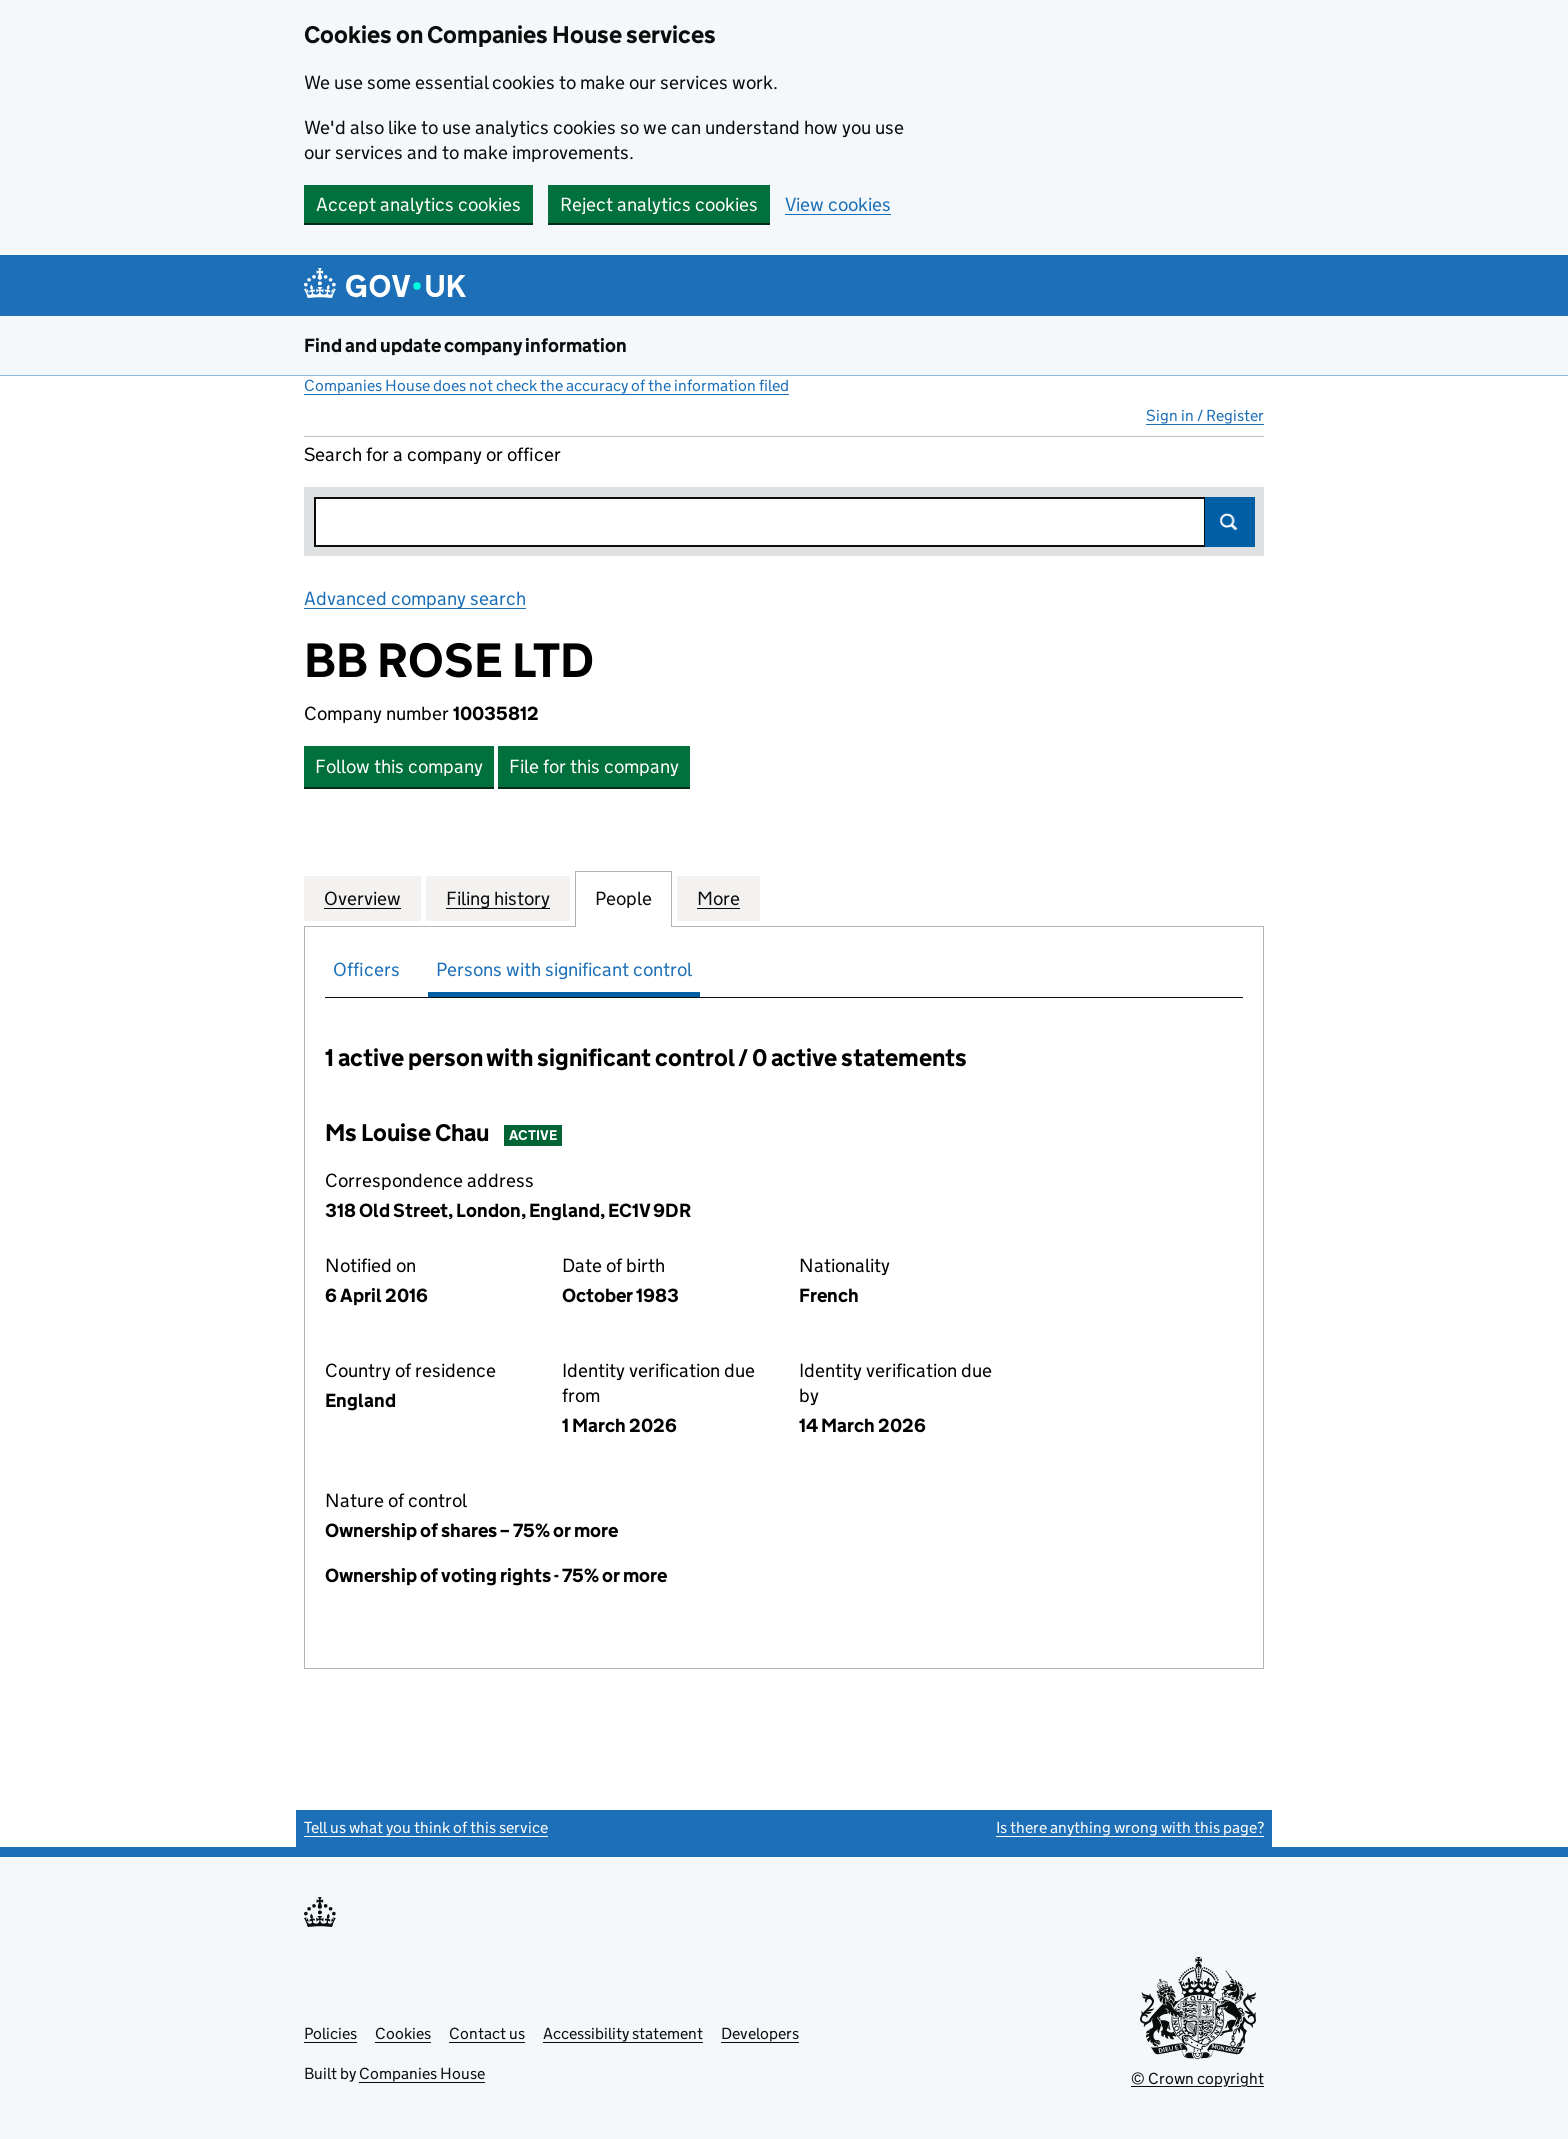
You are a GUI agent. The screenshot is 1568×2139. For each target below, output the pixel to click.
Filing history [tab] (498, 898)
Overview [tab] (362, 898)
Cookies (403, 2033)
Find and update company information (465, 345)
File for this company (594, 766)
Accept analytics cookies (418, 204)
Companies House (422, 2073)
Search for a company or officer (432, 454)
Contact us (487, 2033)
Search (1230, 522)
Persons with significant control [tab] (564, 969)
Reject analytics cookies (659, 204)
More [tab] (718, 898)
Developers (760, 2033)
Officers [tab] (366, 969)
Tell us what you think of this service (426, 1827)
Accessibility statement (623, 2033)
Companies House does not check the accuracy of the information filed (546, 385)
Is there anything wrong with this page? (1130, 1827)
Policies (330, 2033)
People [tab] (623, 898)
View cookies (838, 204)
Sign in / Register (1205, 415)
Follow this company (399, 766)
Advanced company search (415, 598)
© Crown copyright (1197, 2078)
